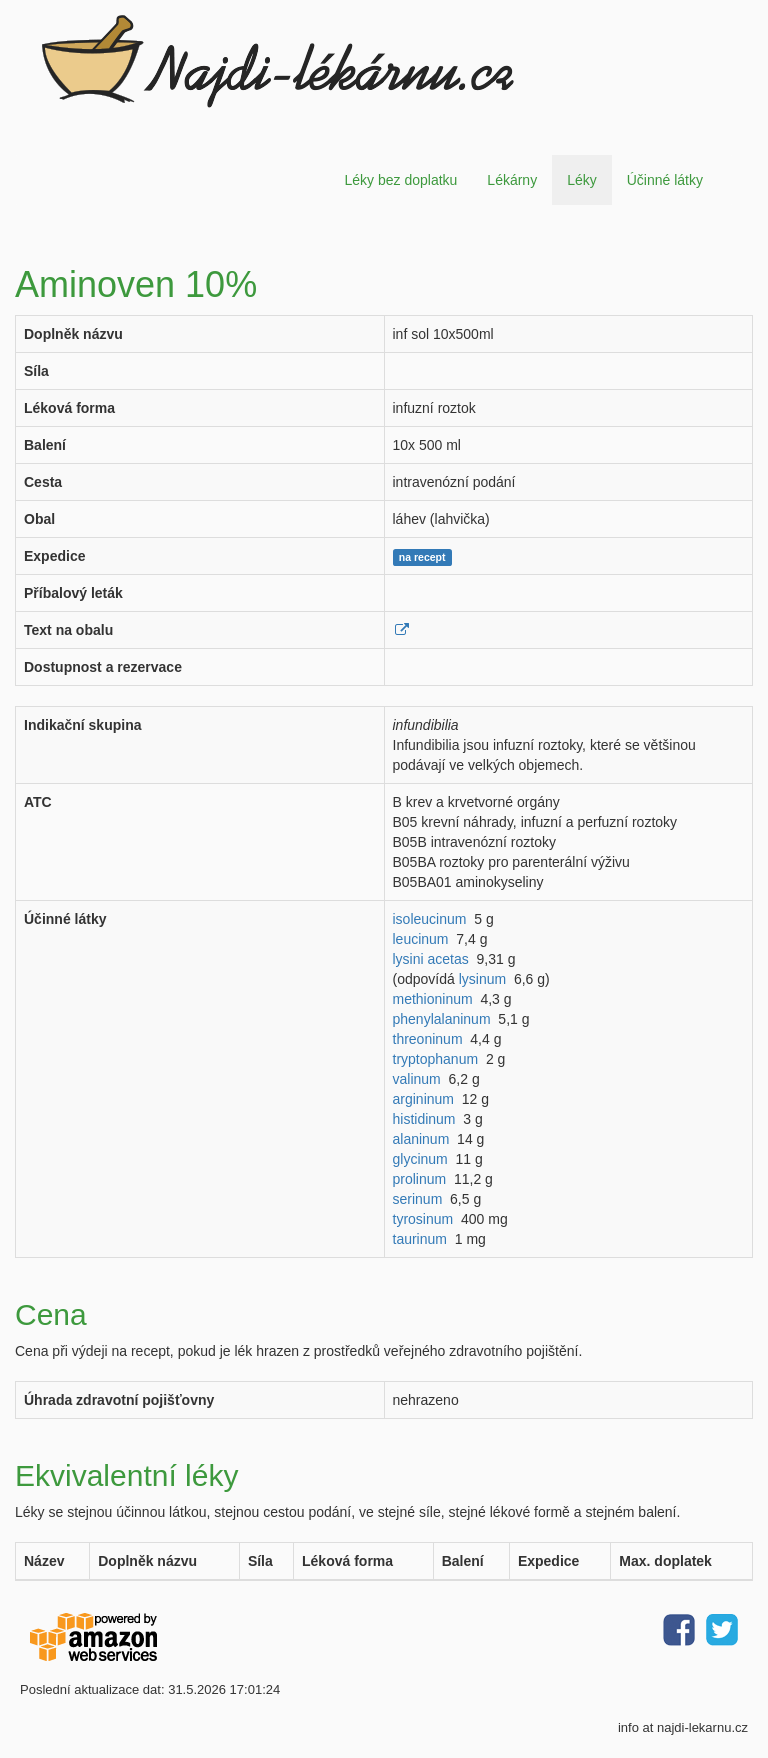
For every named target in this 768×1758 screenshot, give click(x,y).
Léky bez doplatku (400, 180)
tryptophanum (436, 1059)
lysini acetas (431, 959)
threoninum (428, 1039)
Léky (582, 180)
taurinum (420, 1239)
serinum (418, 1199)
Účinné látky (665, 180)
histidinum (424, 1119)
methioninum (433, 999)
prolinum (420, 1179)
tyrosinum (423, 1219)
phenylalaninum (442, 1019)
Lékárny (512, 180)
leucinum (421, 939)
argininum (423, 1099)
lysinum (482, 979)
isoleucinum (430, 919)
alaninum (421, 1139)
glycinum (420, 1159)
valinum (417, 1079)
